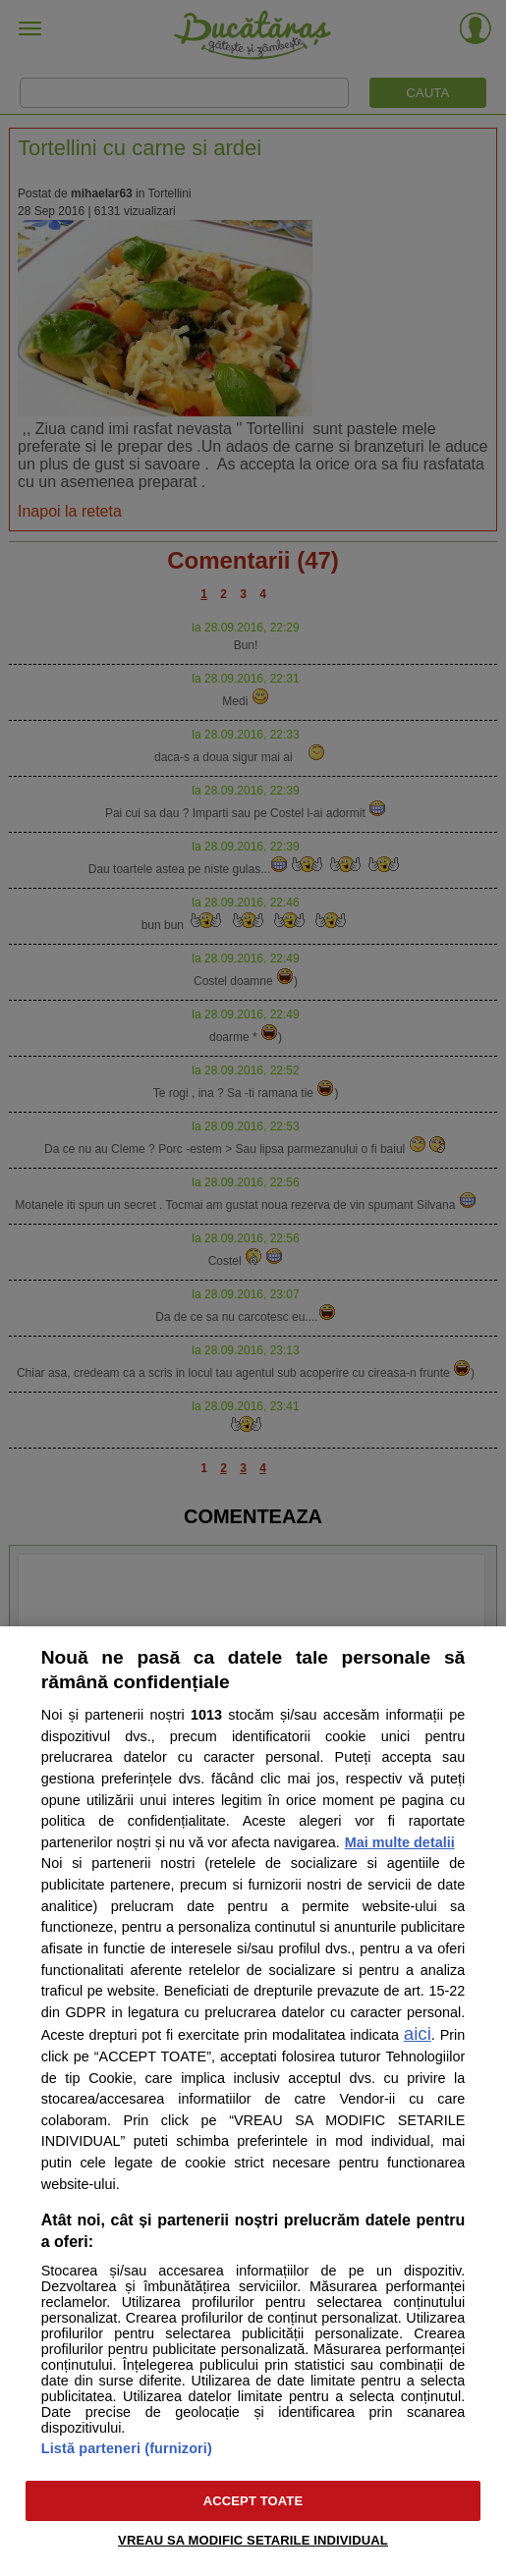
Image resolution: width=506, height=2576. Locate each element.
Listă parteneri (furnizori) (126, 2448)
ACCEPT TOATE (253, 2501)
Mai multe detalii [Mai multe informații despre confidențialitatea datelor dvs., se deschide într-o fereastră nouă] (400, 1842)
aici (417, 2033)
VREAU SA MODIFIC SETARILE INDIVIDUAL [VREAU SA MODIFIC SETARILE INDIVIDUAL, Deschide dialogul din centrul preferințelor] (253, 2540)
